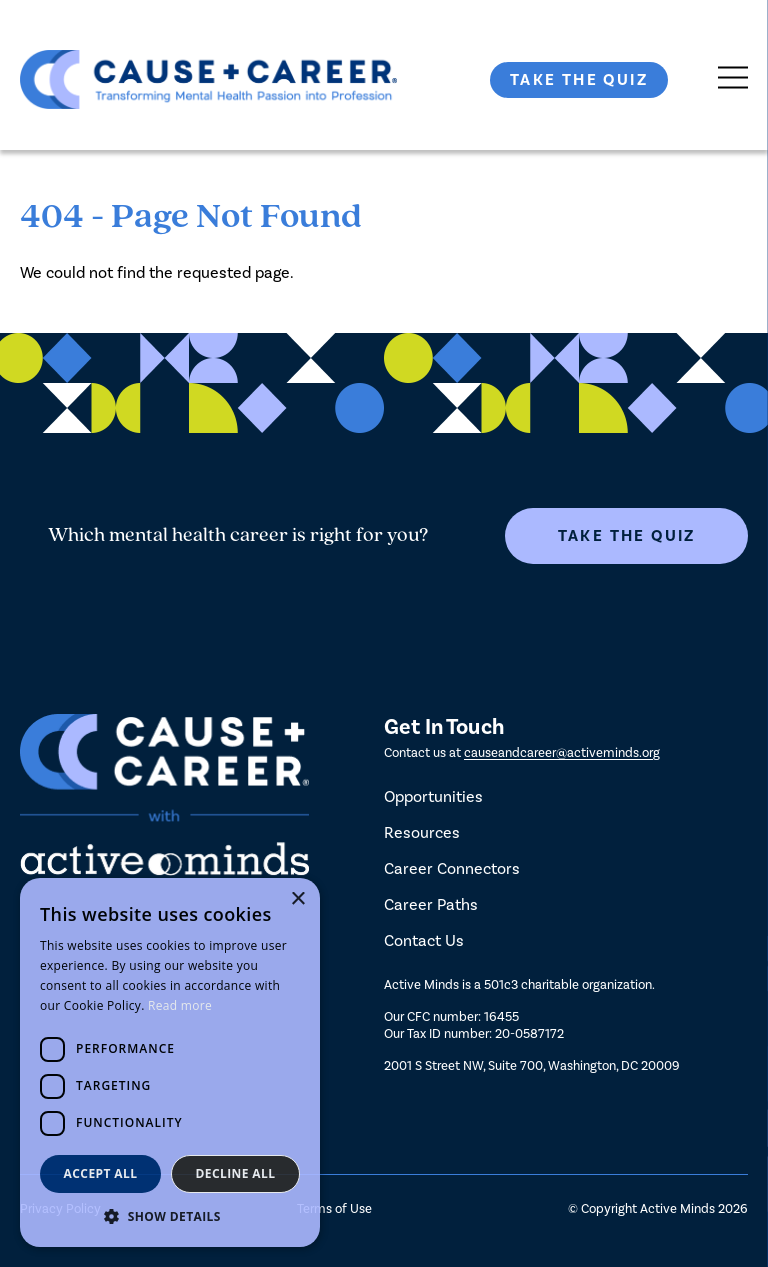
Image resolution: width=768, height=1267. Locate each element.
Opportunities (433, 796)
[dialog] (170, 1062)
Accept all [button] (101, 1173)
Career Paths (431, 904)
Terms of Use (334, 1208)
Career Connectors (452, 868)
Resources (422, 832)
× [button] (297, 899)
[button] (170, 1216)
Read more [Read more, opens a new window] (180, 1005)
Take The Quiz (579, 80)
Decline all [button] (236, 1173)
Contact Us (424, 940)
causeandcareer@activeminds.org (562, 752)
